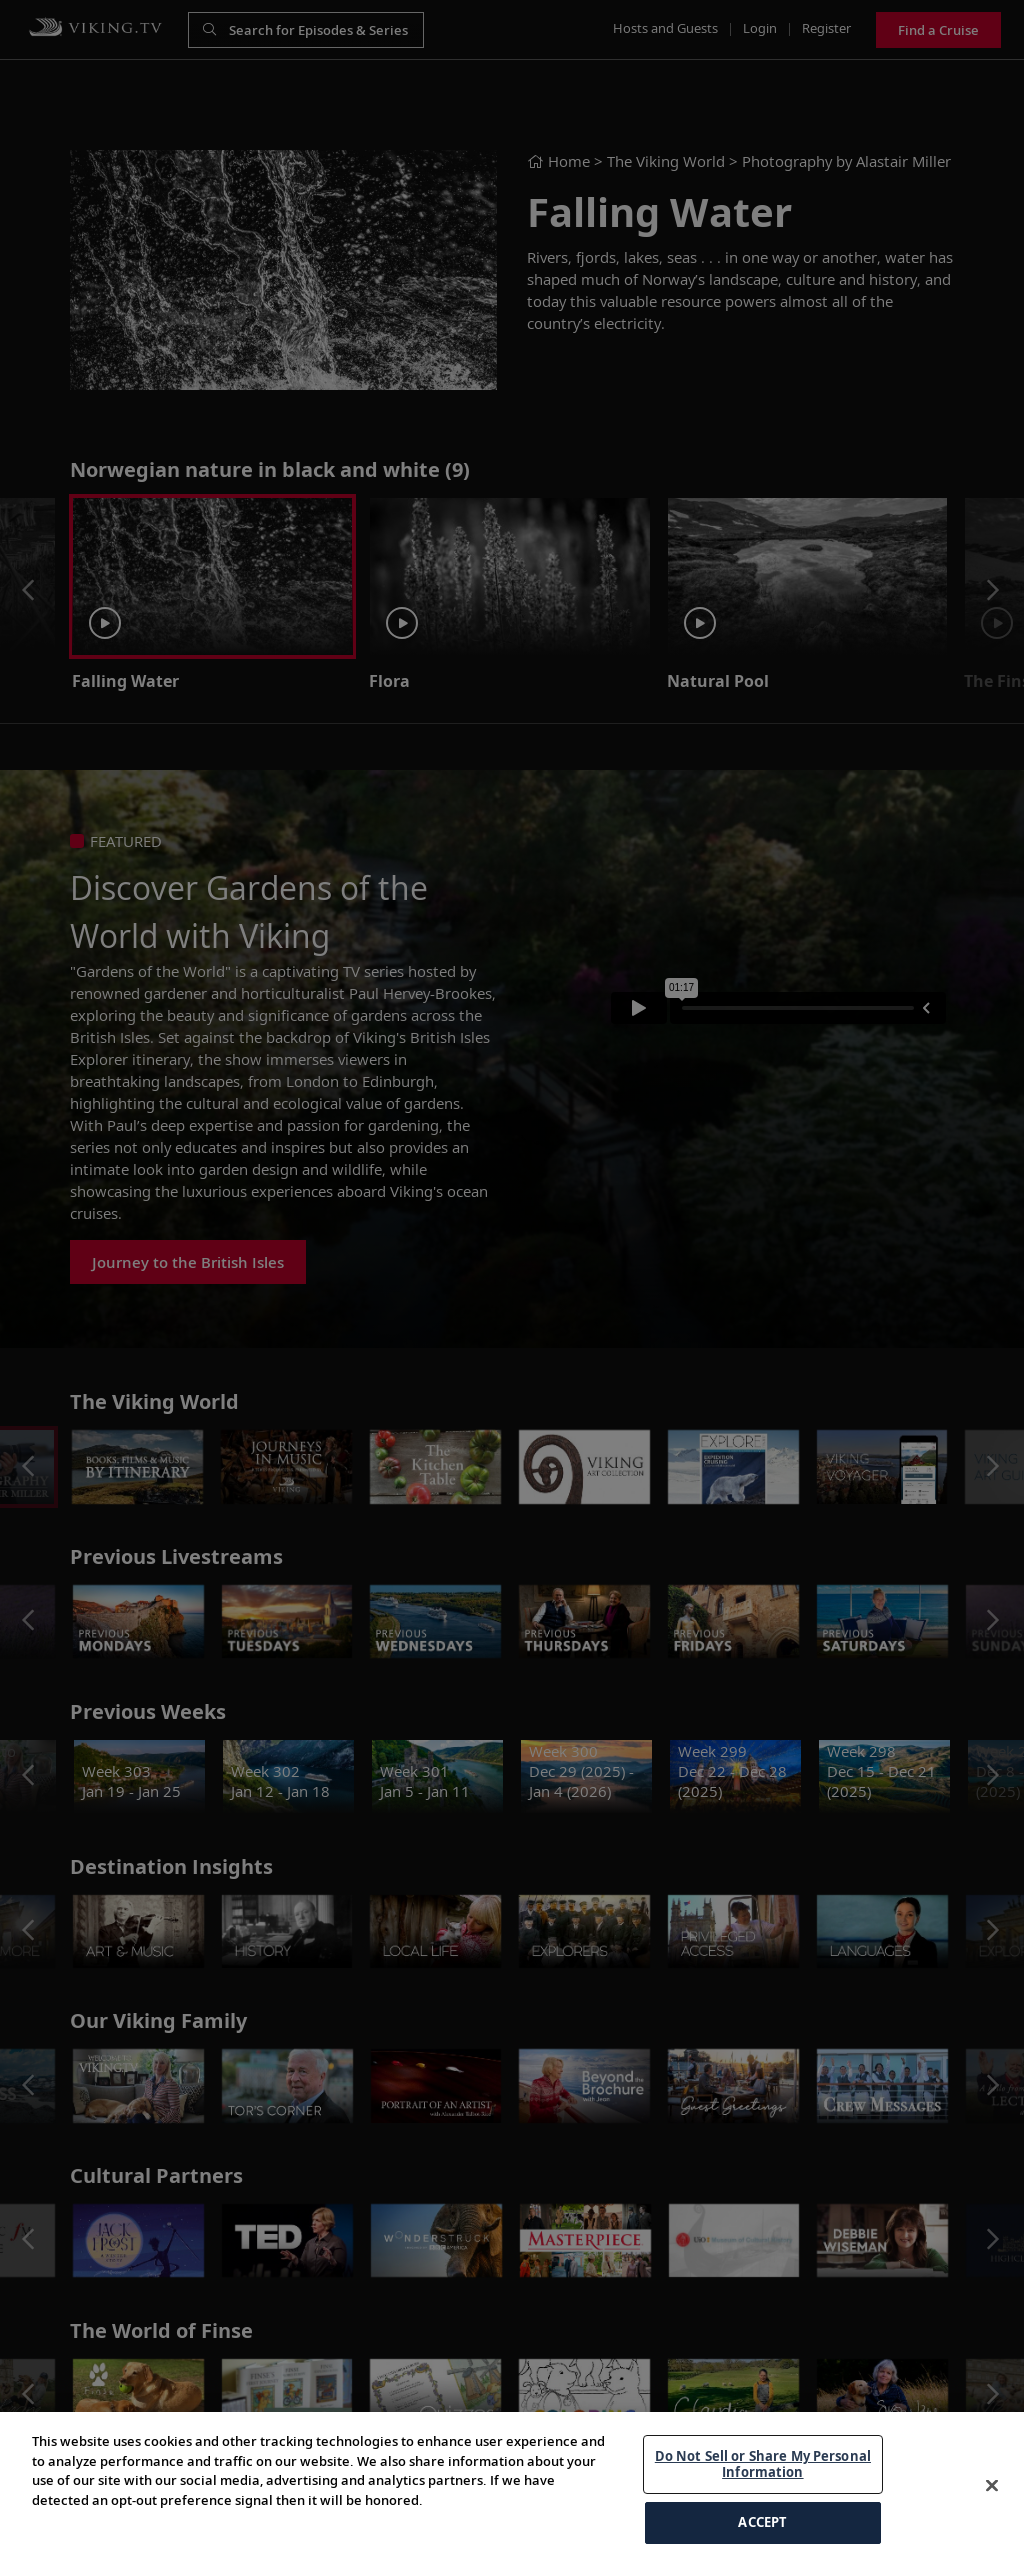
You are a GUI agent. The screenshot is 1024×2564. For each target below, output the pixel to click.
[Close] (992, 2486)
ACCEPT (762, 2522)
